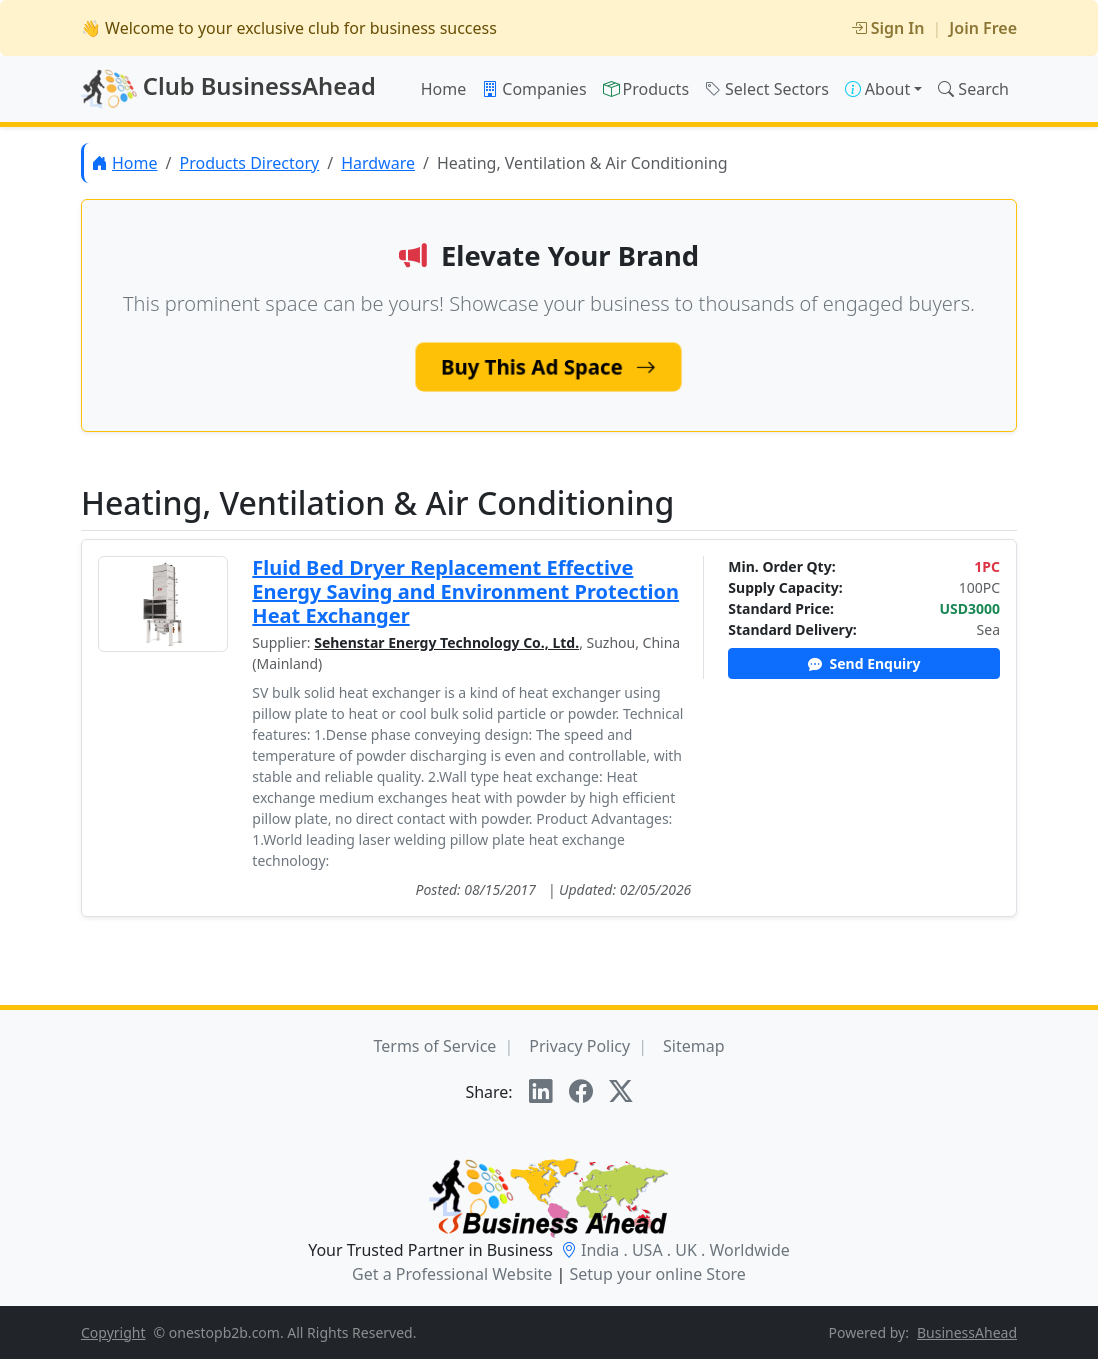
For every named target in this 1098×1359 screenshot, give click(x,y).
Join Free (983, 28)
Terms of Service (434, 1046)
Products (646, 89)
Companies (534, 89)
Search (973, 89)
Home (444, 89)
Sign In (888, 28)
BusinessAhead (967, 1332)
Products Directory (249, 163)
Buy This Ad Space (548, 366)
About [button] (877, 89)
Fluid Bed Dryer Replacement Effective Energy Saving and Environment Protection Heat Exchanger (465, 591)
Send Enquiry (864, 663)
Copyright (113, 1332)
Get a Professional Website (452, 1274)
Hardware (378, 163)
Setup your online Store (657, 1274)
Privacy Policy (579, 1046)
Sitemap (694, 1046)
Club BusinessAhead (228, 89)
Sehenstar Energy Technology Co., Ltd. (446, 642)
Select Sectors (767, 89)
